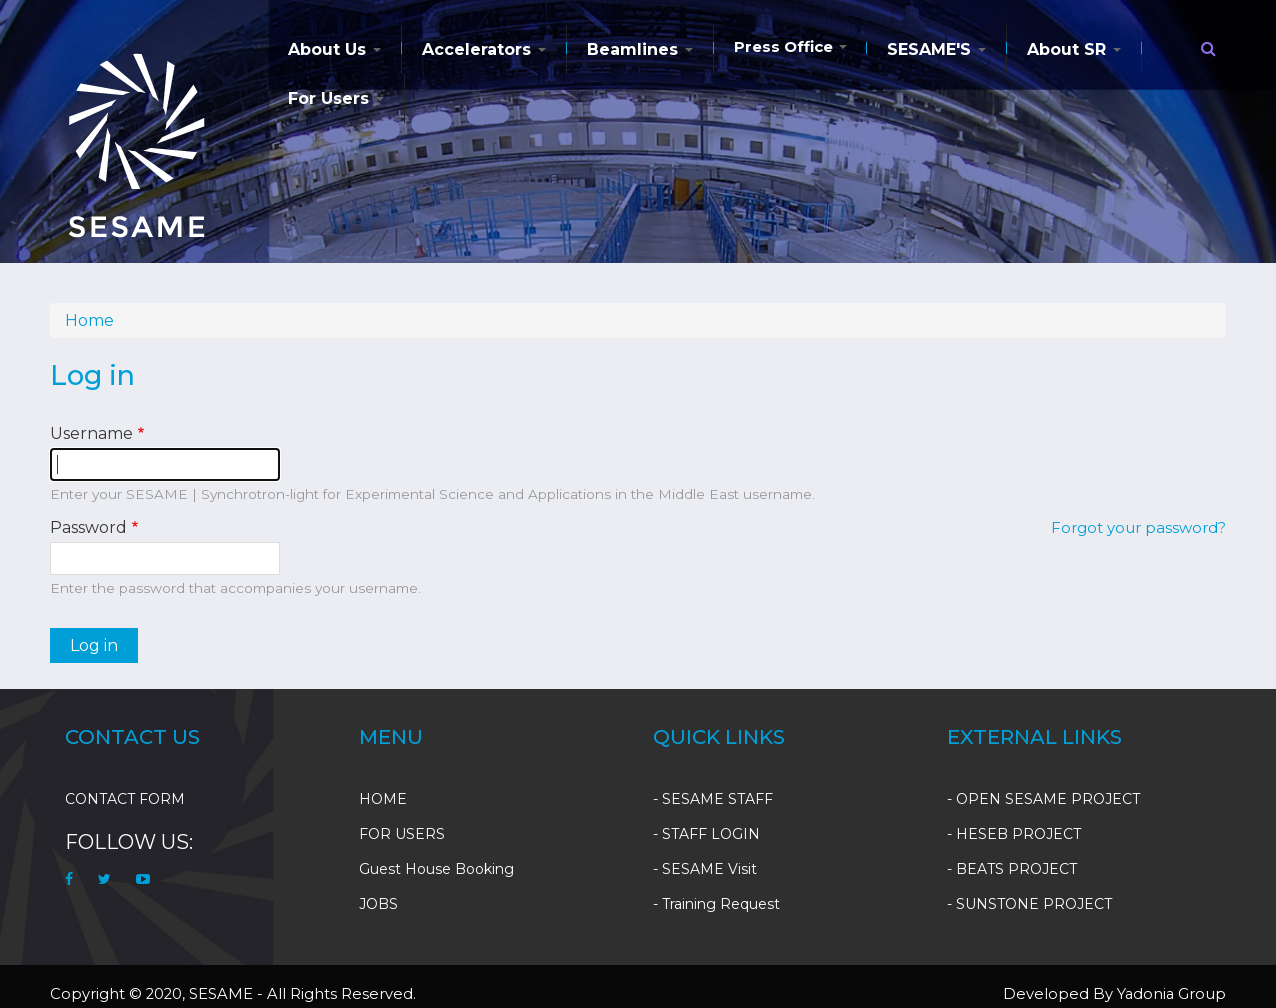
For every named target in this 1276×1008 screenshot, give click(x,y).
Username (91, 433)
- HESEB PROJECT (1014, 834)
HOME (383, 799)
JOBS (378, 904)
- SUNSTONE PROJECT (1029, 904)
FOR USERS (402, 834)
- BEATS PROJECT (1012, 869)
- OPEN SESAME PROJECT (1043, 799)
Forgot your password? (1138, 527)
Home (89, 320)
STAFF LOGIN (711, 834)
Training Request (721, 904)
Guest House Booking (436, 869)
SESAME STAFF (717, 799)
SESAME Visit (709, 869)
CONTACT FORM (125, 799)
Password (88, 527)
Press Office (790, 46)
